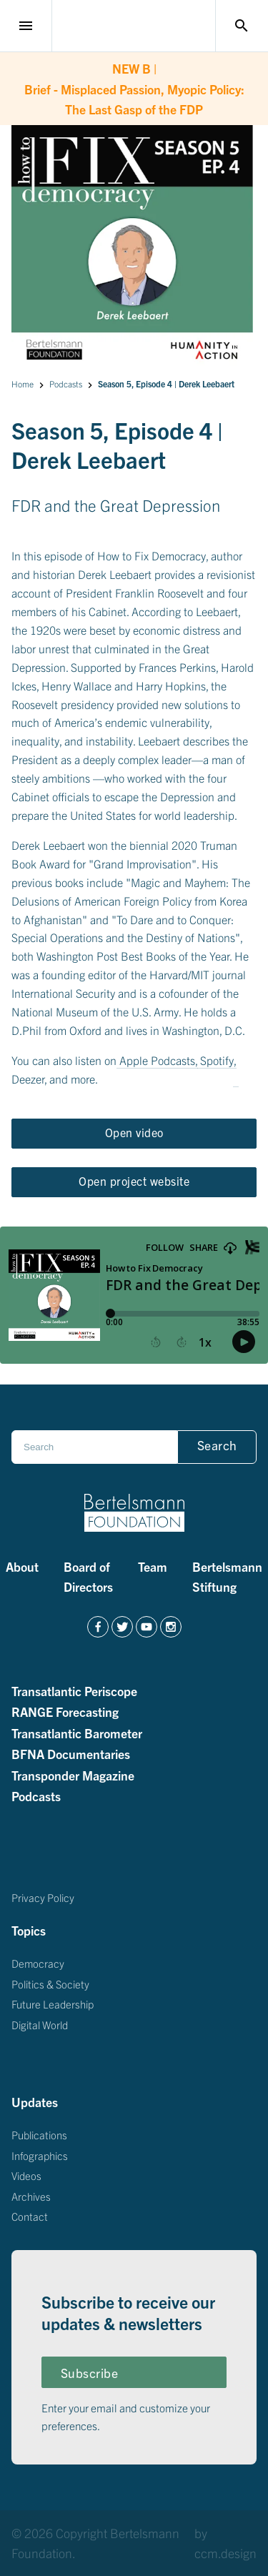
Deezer (27, 1078)
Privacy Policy (42, 1897)
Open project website (134, 1181)
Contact (29, 2216)
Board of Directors (88, 1576)
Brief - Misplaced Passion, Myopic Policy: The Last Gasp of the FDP (134, 87)
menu (25, 25)
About (22, 1566)
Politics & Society (50, 1983)
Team (152, 1566)
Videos (26, 2175)
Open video (134, 1132)
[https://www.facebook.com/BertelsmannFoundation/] (98, 1627)
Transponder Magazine (72, 1775)
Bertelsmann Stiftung (227, 1576)
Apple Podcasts (157, 1060)
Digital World (39, 2024)
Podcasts (65, 383)
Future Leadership (52, 2004)
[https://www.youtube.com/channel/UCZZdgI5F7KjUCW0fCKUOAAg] (146, 1627)
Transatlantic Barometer (76, 1732)
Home (22, 383)
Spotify (217, 1060)
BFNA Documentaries (70, 1753)
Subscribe (90, 2372)
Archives (31, 2195)
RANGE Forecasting (65, 1711)
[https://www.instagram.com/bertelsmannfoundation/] (171, 1627)
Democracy (37, 1963)
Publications (39, 2134)
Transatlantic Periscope (74, 1690)
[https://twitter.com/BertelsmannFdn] (122, 1627)
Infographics (39, 2154)
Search (217, 1445)
